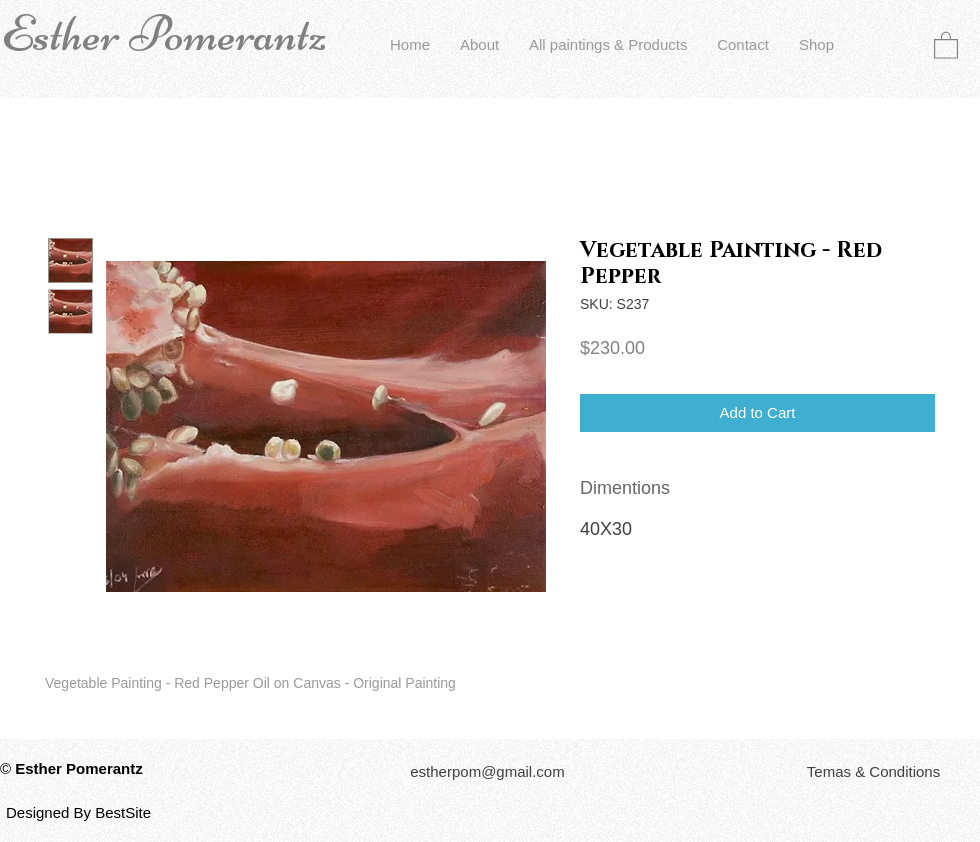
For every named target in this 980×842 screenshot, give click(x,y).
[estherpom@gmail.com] (487, 771)
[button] (946, 44)
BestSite (123, 812)
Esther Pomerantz (164, 34)
